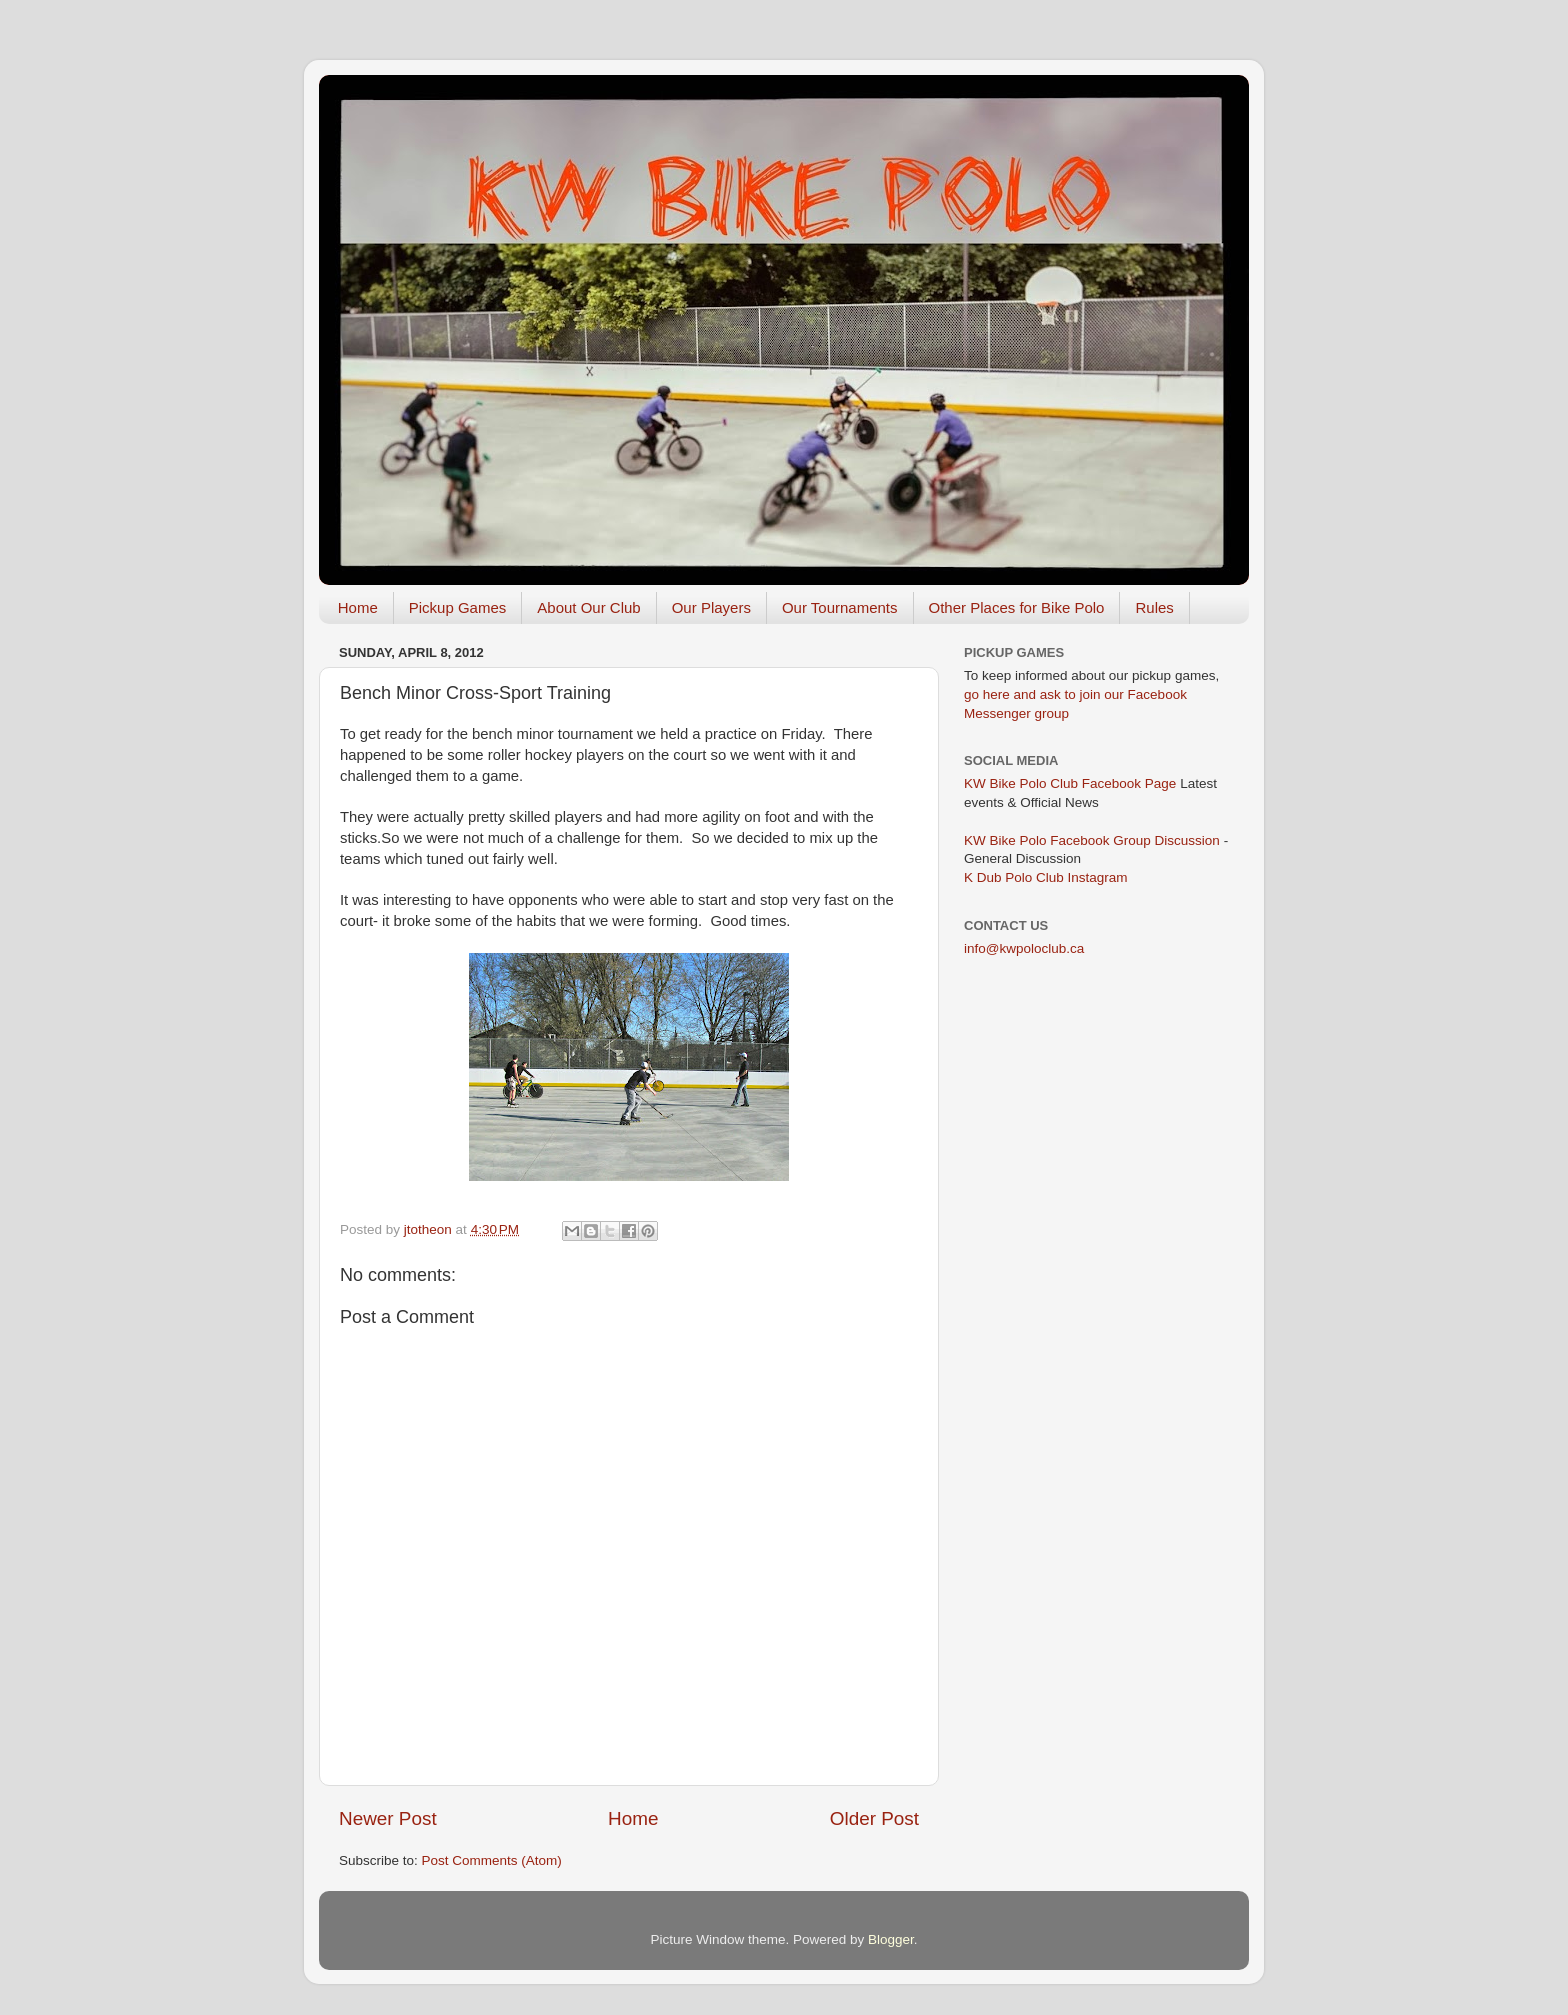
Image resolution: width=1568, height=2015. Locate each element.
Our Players (711, 607)
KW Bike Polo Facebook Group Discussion (1092, 840)
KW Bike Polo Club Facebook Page (1070, 783)
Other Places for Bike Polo (1017, 607)
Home (358, 607)
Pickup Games (458, 607)
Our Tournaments (840, 607)
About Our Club (588, 607)
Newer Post (388, 1818)
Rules (1154, 607)
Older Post (874, 1818)
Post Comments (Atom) (492, 1860)
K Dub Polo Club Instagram (1046, 877)
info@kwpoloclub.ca (1024, 948)
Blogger (891, 1939)
